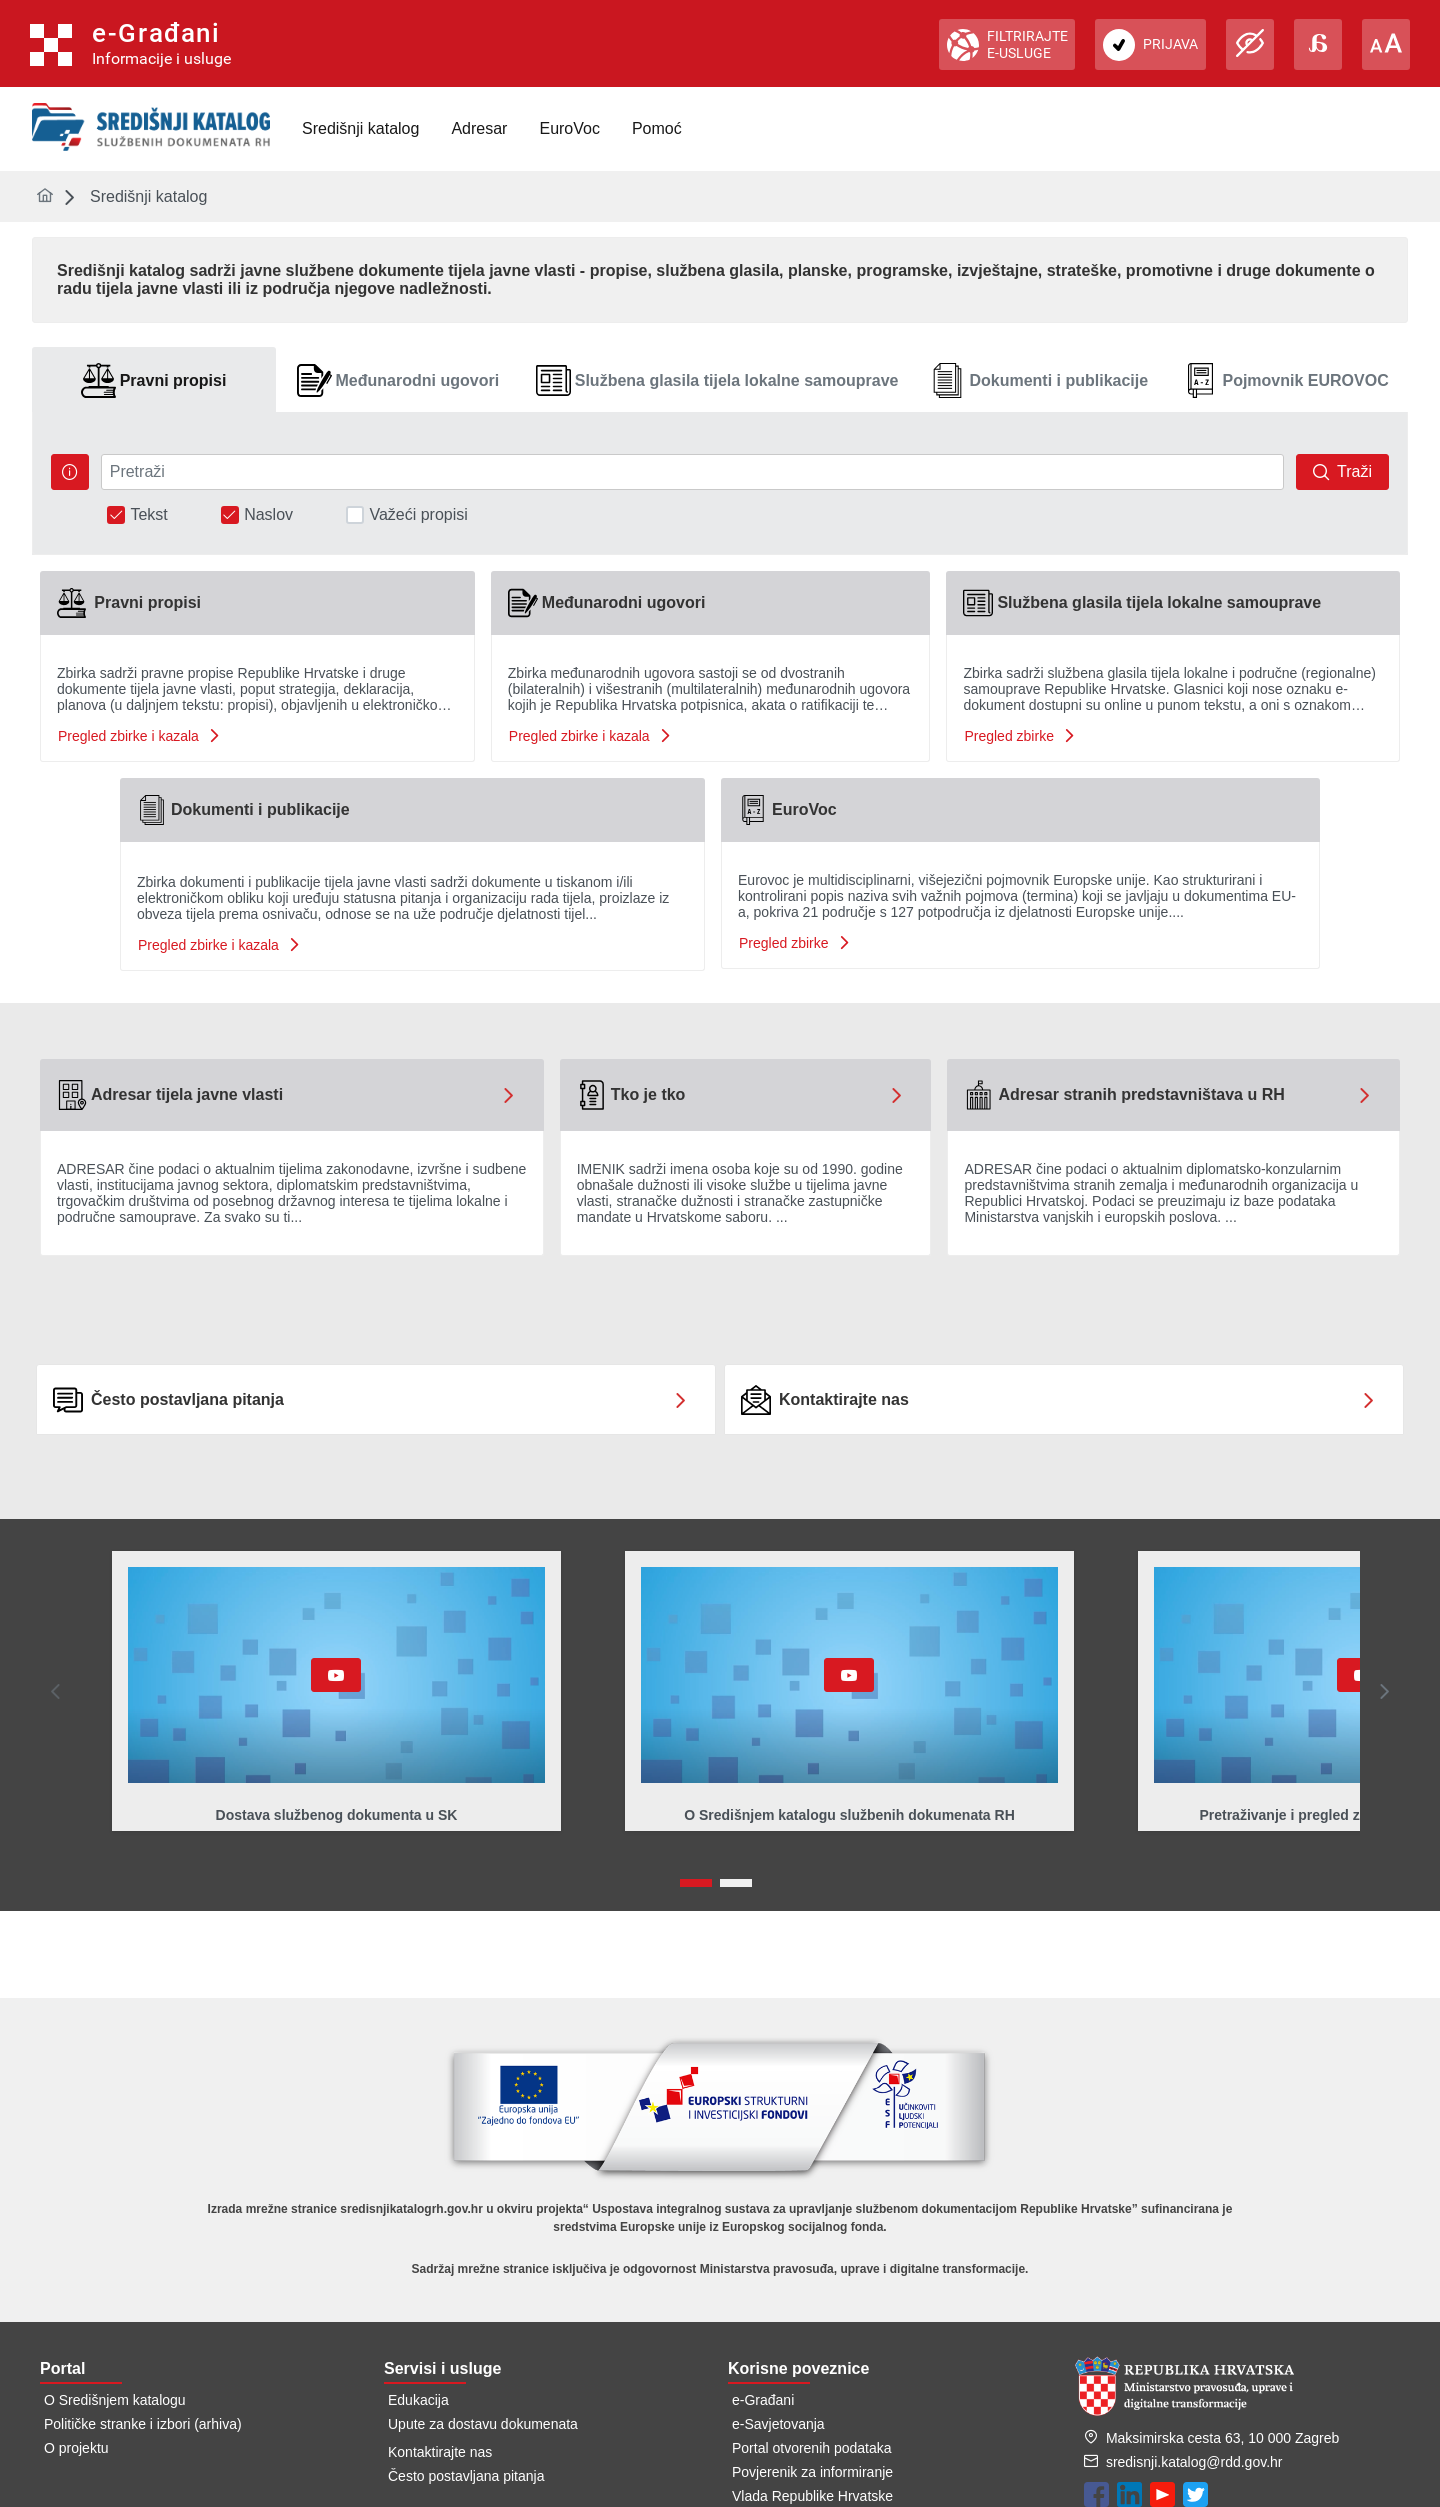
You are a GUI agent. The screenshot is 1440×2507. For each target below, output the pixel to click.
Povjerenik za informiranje (812, 2472)
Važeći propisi (418, 515)
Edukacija (418, 2400)
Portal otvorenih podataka (812, 2448)
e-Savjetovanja (778, 2424)
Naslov (268, 515)
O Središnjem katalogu (115, 2400)
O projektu (76, 2448)
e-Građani (763, 2400)
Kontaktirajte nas (440, 2452)
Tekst (148, 515)
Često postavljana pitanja (466, 2476)
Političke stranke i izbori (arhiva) (143, 2424)
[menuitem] (360, 129)
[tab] (154, 380)
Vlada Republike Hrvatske (812, 2496)
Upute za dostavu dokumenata (483, 2424)
